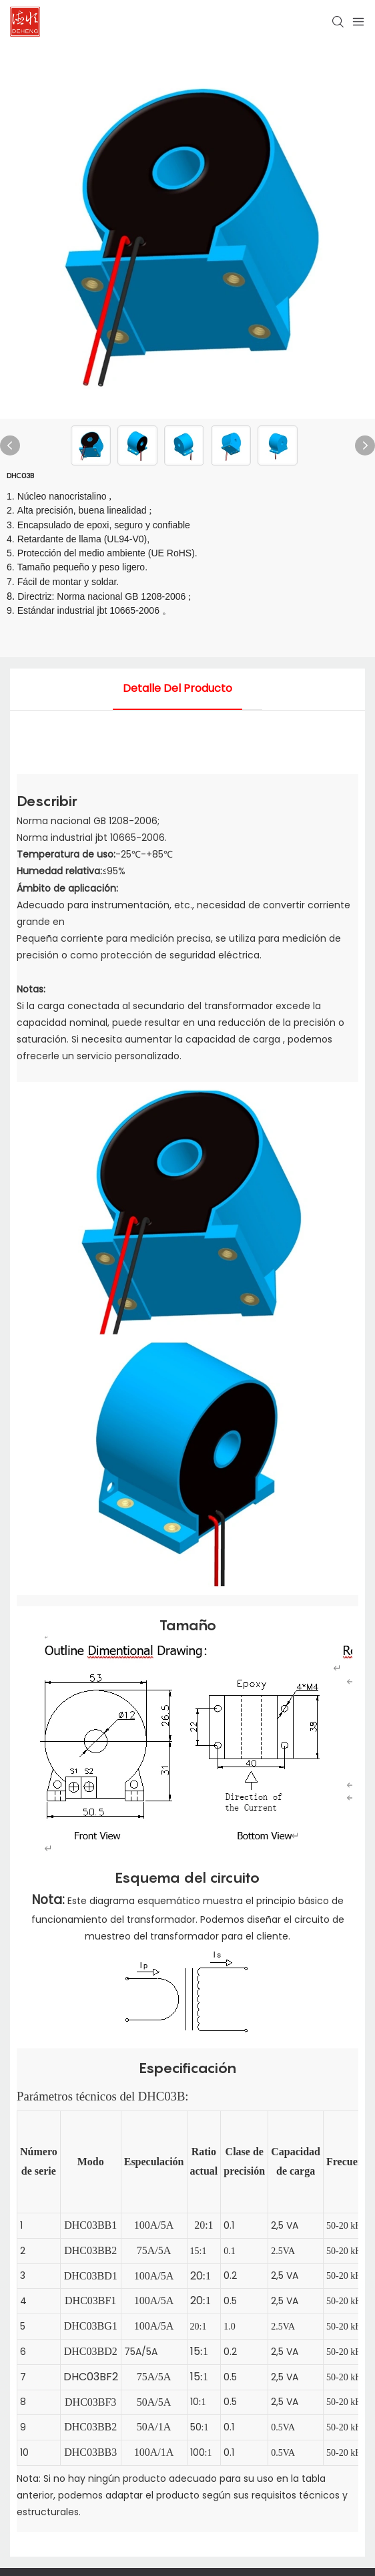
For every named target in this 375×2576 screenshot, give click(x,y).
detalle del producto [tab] (177, 688)
